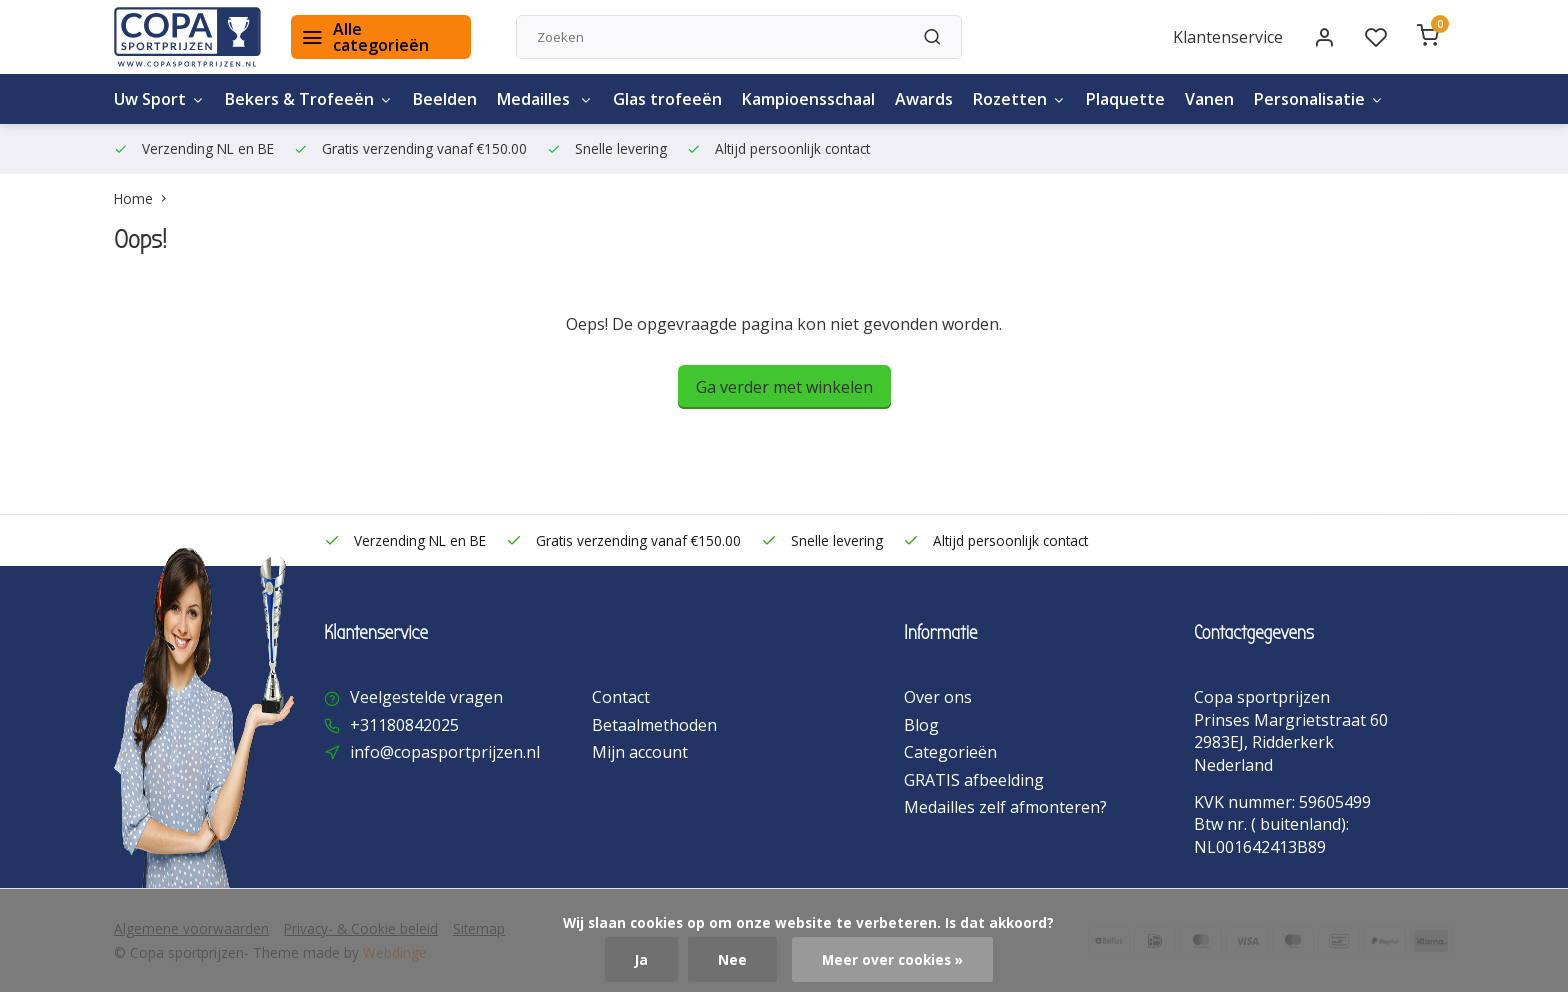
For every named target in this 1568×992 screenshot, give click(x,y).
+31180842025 (404, 725)
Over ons (938, 697)
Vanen (1209, 99)
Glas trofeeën (667, 99)
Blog (921, 725)
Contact (621, 697)
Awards (924, 99)
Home (144, 198)
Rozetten (1019, 99)
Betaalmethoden (654, 725)
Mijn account (640, 752)
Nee (732, 959)
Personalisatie (1319, 99)
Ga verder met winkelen (784, 387)
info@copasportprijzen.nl (445, 752)
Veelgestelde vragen (426, 697)
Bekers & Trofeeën (309, 99)
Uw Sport (159, 99)
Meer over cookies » (892, 959)
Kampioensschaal (808, 99)
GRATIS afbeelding (974, 780)
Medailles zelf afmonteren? (1005, 807)
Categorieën (950, 752)
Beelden (445, 99)
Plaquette (1125, 99)
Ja (641, 959)
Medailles (545, 99)
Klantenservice (1228, 37)
